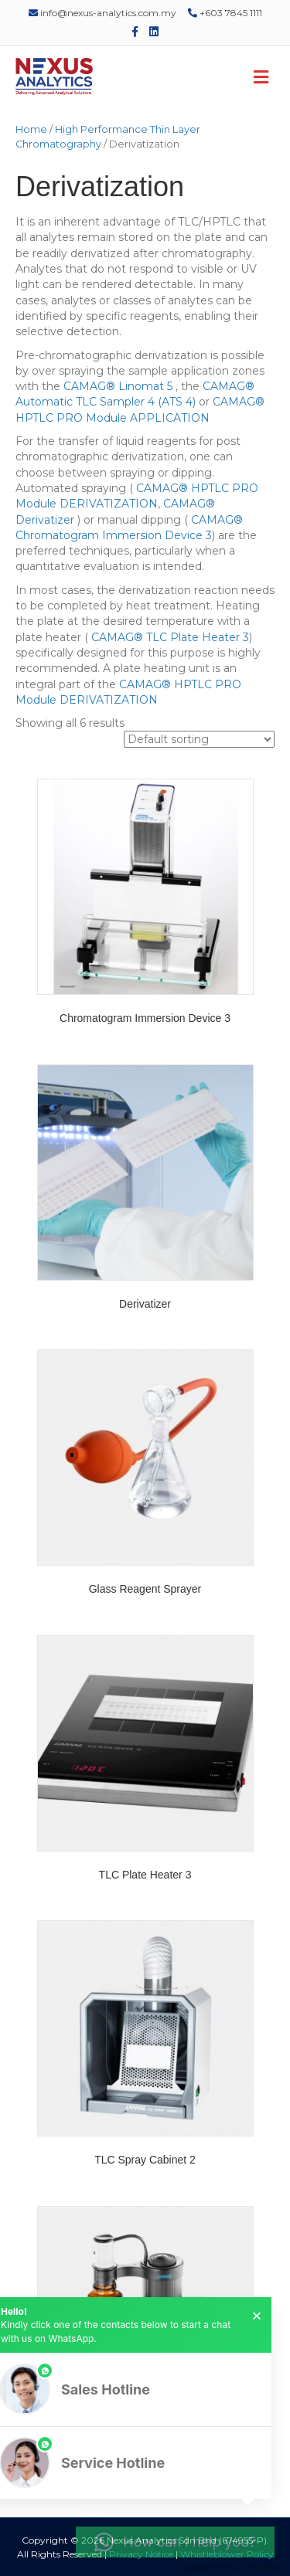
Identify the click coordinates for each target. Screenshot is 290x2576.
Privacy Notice (141, 2554)
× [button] (256, 2315)
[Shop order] (199, 739)
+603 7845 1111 (225, 13)
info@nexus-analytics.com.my (102, 13)
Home (31, 129)
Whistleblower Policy (227, 2554)
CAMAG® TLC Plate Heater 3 (168, 637)
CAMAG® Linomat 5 (119, 386)
